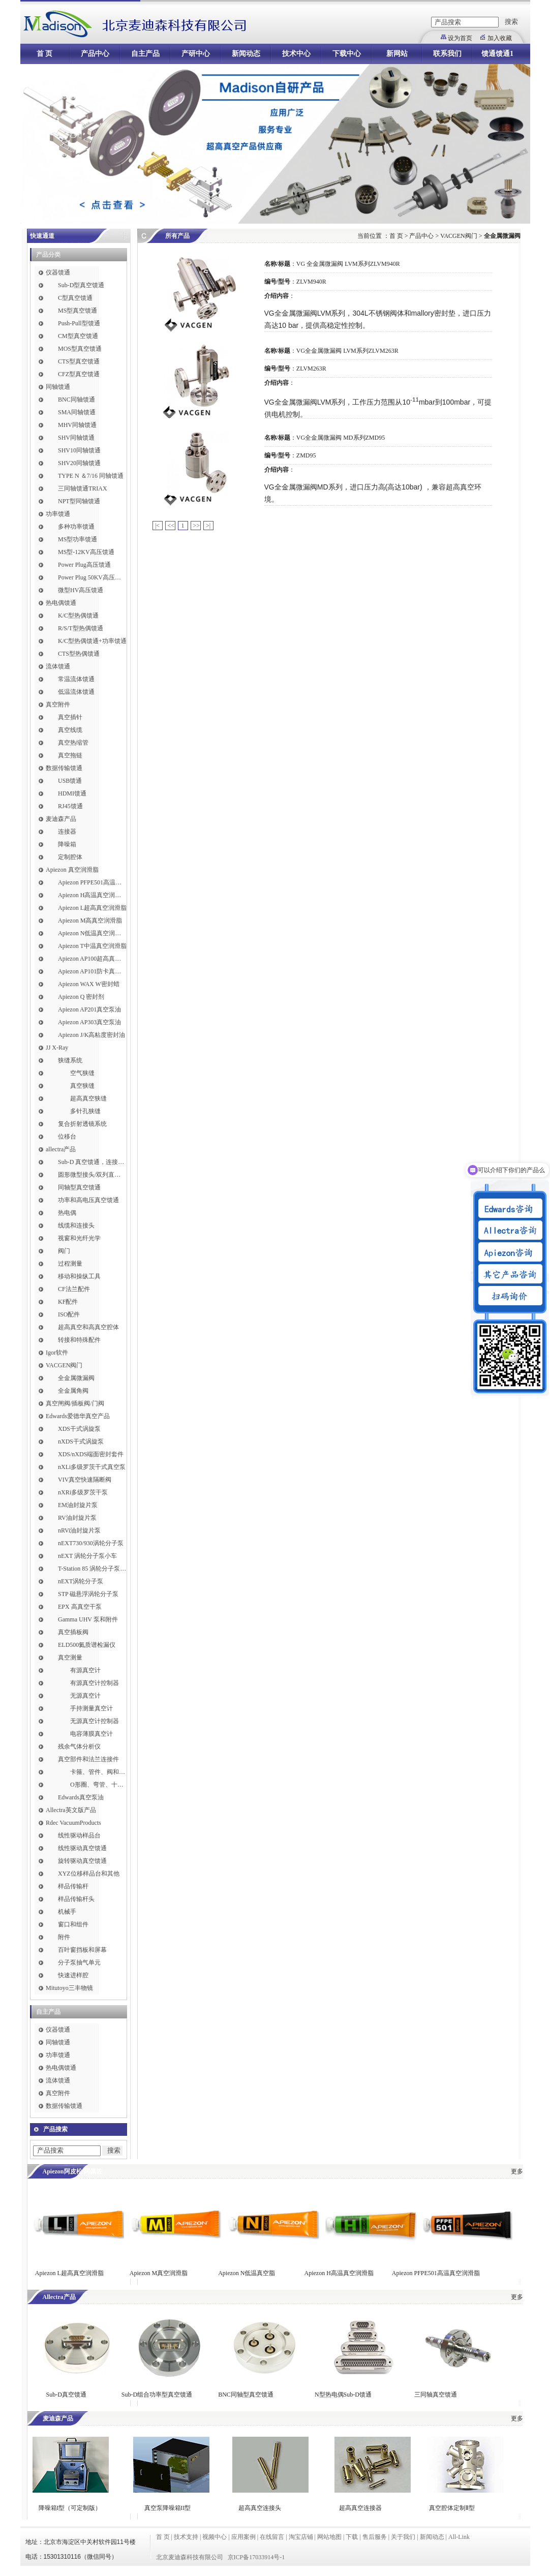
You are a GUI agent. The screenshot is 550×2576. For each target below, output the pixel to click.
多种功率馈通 (76, 526)
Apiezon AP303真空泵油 (89, 1022)
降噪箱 (67, 844)
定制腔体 (70, 857)
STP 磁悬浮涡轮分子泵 (88, 1594)
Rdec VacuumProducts (73, 1822)
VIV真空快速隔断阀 (84, 1479)
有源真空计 (85, 1670)
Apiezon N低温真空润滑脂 (92, 933)
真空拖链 (70, 755)
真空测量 (70, 1657)
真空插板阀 (73, 1632)
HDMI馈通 (72, 793)
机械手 (67, 1911)
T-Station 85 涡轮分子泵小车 (92, 1568)
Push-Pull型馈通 (79, 323)
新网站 (397, 53)
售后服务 (374, 2536)
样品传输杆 (73, 1886)
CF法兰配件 (74, 1289)
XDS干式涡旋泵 (79, 1428)
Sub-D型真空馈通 (81, 285)
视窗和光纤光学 (79, 1238)
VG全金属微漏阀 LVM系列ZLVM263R (347, 350)
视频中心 (214, 2536)
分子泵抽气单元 (79, 1962)
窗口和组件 (73, 1924)
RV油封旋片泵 (77, 1517)
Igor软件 (57, 1352)
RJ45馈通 (70, 806)
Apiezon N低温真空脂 (247, 2273)
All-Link (459, 2536)
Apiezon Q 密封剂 (81, 996)
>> (196, 525)
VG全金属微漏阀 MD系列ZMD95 (340, 437)
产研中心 (195, 53)
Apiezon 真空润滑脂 (72, 869)
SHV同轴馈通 (76, 437)
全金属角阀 (73, 1390)
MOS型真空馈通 (80, 348)
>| (208, 525)
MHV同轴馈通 (77, 424)
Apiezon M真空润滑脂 (159, 2273)
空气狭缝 (82, 1073)
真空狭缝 (82, 1085)
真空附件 (58, 704)
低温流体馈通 (76, 691)
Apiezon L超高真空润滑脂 (92, 907)
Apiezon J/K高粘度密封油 (91, 1034)
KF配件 (68, 1301)
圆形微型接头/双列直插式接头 (92, 1174)
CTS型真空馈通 (79, 361)
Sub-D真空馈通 (66, 2394)
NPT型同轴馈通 (79, 501)
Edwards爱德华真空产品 (78, 1416)
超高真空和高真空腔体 (88, 1327)
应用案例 (243, 2536)
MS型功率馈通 (77, 539)
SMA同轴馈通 (77, 412)
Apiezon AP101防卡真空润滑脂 (92, 971)
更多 (517, 2171)
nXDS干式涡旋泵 (81, 1441)
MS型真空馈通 (77, 310)
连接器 (67, 831)
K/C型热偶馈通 (78, 615)
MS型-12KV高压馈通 (86, 552)
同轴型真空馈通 (79, 1187)
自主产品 (145, 53)
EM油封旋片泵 (78, 1505)
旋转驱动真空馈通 (82, 1860)
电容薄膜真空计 (91, 1733)
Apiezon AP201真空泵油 (89, 1009)
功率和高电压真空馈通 (88, 1200)
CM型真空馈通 (78, 336)
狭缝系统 (70, 1060)
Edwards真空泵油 (81, 1797)
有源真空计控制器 (94, 1682)
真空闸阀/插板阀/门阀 (75, 1403)
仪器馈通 (58, 272)
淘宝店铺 (301, 2536)
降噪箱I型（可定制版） (69, 2507)
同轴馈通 (58, 386)
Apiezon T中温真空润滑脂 (92, 945)
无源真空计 (85, 1695)
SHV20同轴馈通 (79, 463)
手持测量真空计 (91, 1708)
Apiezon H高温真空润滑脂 (92, 895)
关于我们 (403, 2536)
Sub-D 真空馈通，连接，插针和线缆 (92, 1162)
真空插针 (70, 717)
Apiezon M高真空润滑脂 (90, 920)
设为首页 (460, 38)
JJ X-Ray (57, 1047)
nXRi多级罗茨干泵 (83, 1492)
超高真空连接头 (259, 2507)
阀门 (64, 1250)
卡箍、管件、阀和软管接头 (98, 1771)
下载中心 (346, 53)
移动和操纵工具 (79, 1276)
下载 (352, 2536)
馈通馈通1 (497, 53)
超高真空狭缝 (88, 1098)
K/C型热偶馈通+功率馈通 (92, 641)
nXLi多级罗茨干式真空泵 (92, 1466)
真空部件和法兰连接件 (88, 1759)
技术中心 (296, 53)
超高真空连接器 (360, 2507)
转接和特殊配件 (79, 1339)
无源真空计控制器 (94, 1721)
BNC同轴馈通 (76, 399)
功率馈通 (58, 513)
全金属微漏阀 (76, 1378)
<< (171, 525)
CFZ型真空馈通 (79, 374)
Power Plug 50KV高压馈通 (92, 577)
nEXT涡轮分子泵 (80, 1581)
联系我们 (447, 53)
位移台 (67, 1136)
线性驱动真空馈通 (82, 1848)
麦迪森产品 (61, 818)
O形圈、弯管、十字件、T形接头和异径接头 (98, 1784)
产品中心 (95, 53)
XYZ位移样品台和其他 (88, 1873)
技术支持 (186, 2536)
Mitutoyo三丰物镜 (69, 1987)
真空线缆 (70, 729)
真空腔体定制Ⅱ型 (452, 2507)
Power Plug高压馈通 (84, 564)
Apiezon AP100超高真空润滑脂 (92, 958)
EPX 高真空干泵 (80, 1606)
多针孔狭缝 (85, 1111)
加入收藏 (499, 38)
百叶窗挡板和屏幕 (82, 1949)
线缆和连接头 (76, 1225)
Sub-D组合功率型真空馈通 (156, 2394)
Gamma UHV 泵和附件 (88, 1619)
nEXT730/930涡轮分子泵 (91, 1543)
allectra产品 (61, 1149)
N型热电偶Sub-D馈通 (343, 2394)
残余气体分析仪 (79, 1746)
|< (157, 525)
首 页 (45, 53)
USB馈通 (70, 780)
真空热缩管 (73, 742)
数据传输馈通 (64, 768)
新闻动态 (246, 53)
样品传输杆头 (76, 1899)
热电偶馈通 (61, 602)
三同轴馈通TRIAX (82, 488)
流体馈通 (58, 666)
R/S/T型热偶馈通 (80, 628)
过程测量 (70, 1263)
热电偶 (67, 1212)
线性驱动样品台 (79, 1835)
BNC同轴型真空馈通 (245, 2394)
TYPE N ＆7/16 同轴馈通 (91, 475)
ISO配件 (69, 1314)
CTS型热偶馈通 (79, 653)
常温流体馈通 (76, 679)
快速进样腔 (73, 1975)
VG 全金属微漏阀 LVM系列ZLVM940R (348, 263)
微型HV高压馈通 (80, 590)
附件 (64, 1937)
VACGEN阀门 (64, 1365)
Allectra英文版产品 (71, 1810)
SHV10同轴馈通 (79, 450)
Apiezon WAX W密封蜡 (88, 984)
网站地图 (329, 2536)
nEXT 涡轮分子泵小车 (87, 1555)
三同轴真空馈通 (435, 2394)
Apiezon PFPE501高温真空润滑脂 (92, 882)
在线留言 (272, 2536)
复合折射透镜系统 (82, 1123)
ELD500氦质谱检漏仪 (86, 1644)
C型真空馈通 (75, 297)
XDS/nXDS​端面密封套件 (91, 1454)
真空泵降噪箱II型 (167, 2507)
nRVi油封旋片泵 (79, 1530)
